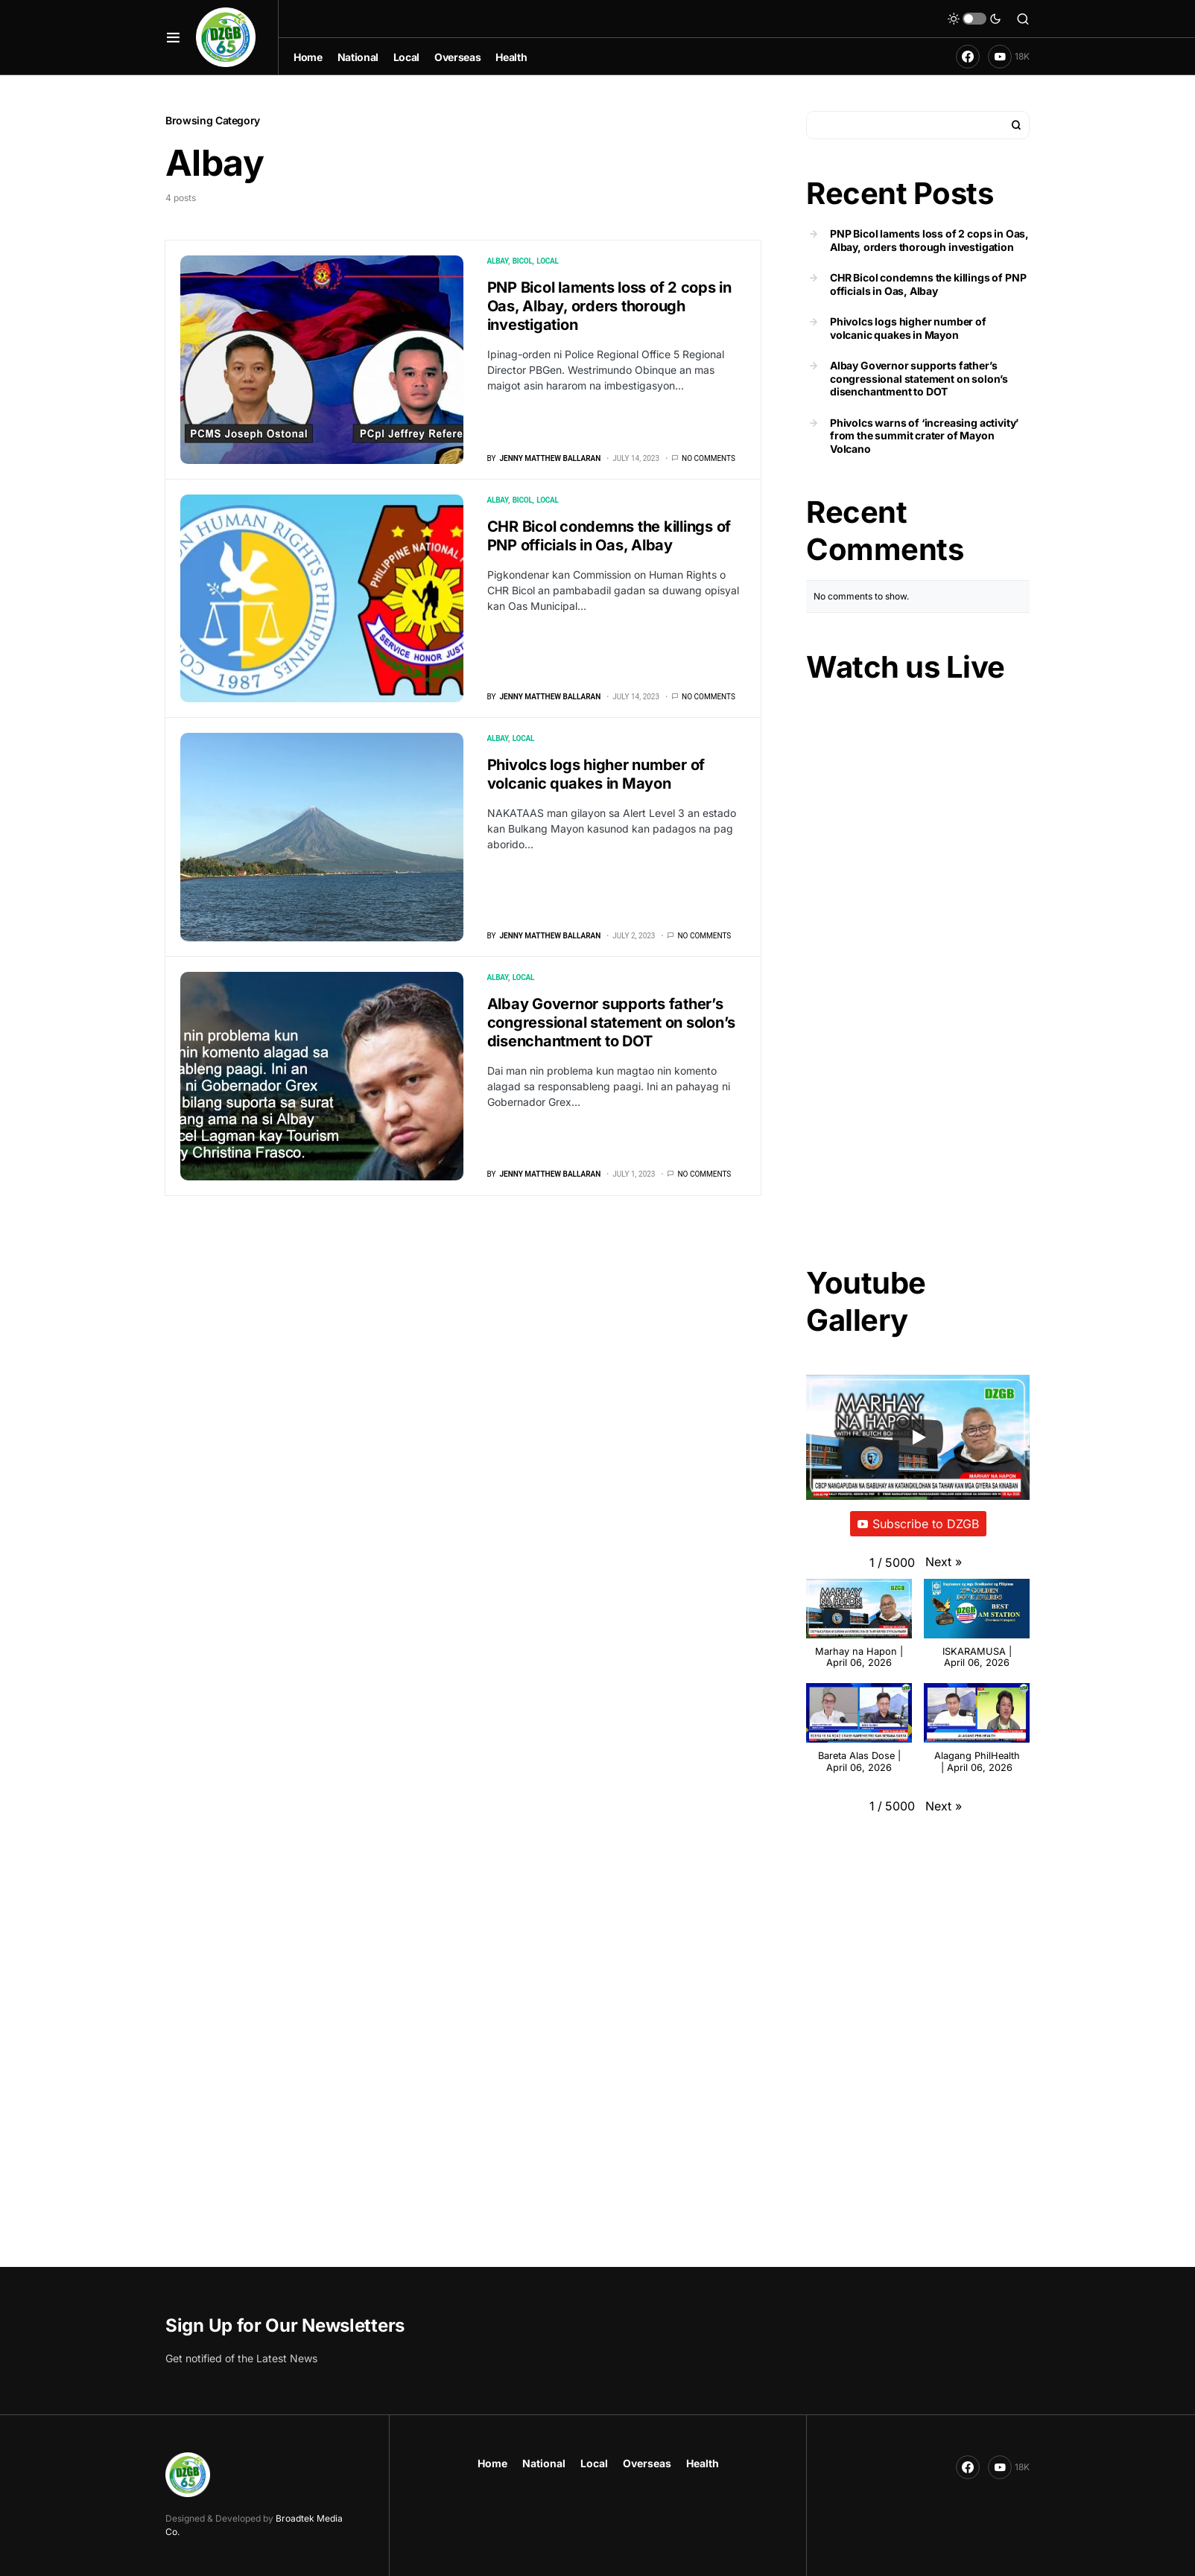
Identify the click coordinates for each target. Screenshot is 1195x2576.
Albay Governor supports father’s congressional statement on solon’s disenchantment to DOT (611, 1022)
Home (492, 2463)
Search (1016, 125)
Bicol (523, 261)
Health (702, 2463)
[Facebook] (968, 56)
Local (547, 261)
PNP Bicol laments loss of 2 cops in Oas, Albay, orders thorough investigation (609, 306)
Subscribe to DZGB (918, 1523)
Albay (497, 261)
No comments (708, 458)
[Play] (918, 1437)
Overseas (647, 2463)
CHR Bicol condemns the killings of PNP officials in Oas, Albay (609, 536)
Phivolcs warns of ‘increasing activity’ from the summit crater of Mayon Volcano (924, 435)
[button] (173, 37)
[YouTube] (1009, 56)
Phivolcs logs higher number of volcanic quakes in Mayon (596, 774)
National (543, 2463)
